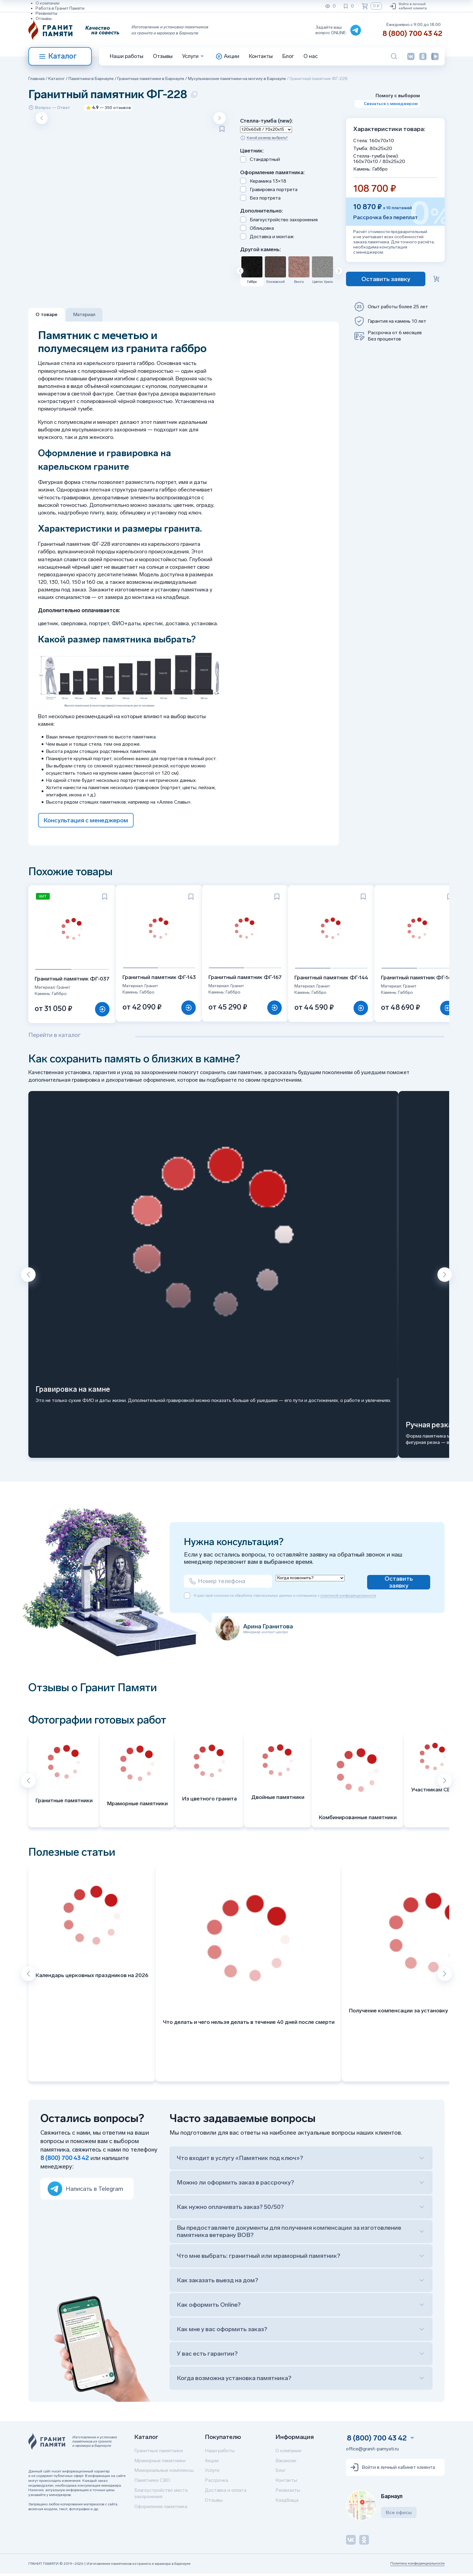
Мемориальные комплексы (164, 2473)
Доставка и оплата (225, 2492)
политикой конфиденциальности (348, 1600)
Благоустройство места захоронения (161, 2496)
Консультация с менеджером (85, 820)
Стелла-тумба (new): (266, 120)
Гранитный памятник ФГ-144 (337, 978)
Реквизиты (46, 13)
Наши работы (126, 56)
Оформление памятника (160, 2509)
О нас (310, 56)
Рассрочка (216, 2483)
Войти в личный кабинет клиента (408, 6)
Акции (212, 2463)
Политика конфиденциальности (417, 2566)
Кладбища (286, 2502)
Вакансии (285, 2463)
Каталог (58, 56)
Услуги (212, 2473)
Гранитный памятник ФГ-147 (425, 978)
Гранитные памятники (158, 2453)
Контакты (261, 56)
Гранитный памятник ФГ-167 (249, 978)
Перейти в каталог (54, 1037)
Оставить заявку (399, 1584)
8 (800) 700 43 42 (412, 33)
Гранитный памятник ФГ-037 (73, 980)
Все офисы (399, 2515)
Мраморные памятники (160, 2463)
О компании (47, 3)
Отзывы (44, 18)
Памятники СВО (152, 2483)
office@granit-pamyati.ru (372, 2451)
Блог (288, 56)
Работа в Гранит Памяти (60, 8)
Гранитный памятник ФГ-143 (161, 978)
